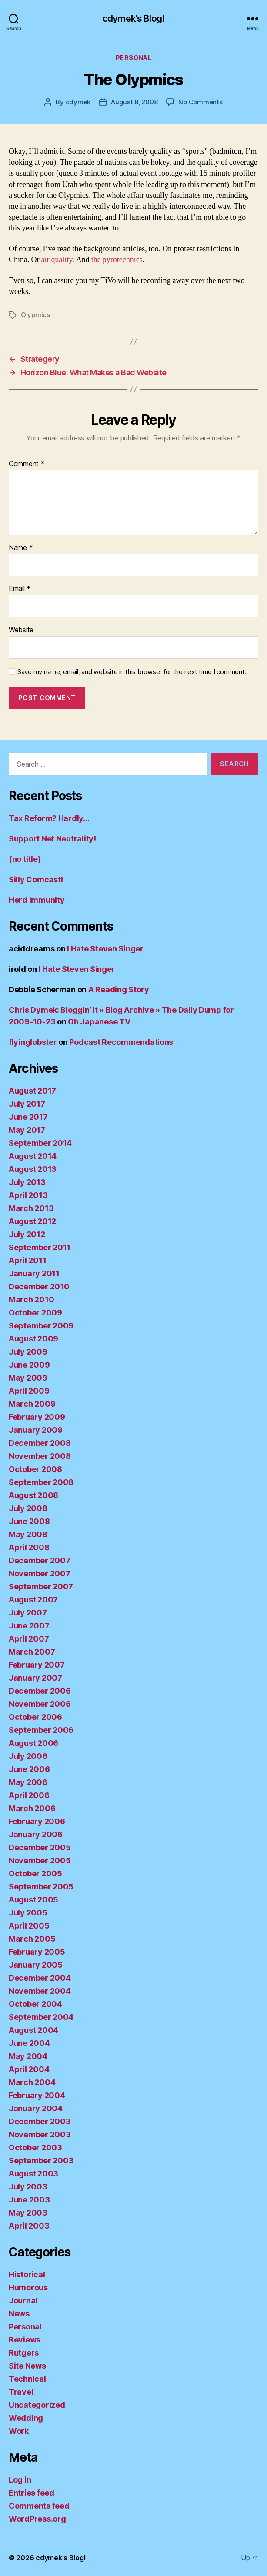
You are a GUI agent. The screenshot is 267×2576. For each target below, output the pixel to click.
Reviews (24, 2339)
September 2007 (41, 1586)
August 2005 (33, 1899)
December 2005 (40, 1847)
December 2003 (40, 2121)
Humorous (28, 2287)
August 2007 (33, 1599)
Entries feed (31, 2492)
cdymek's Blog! (133, 18)
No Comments (200, 102)
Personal (133, 57)
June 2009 (29, 1364)
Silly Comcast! (36, 879)
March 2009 (32, 1403)
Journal (23, 2300)
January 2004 (36, 2108)
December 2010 (39, 1286)
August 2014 (33, 1156)
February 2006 (37, 1821)
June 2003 (29, 2199)
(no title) (24, 859)
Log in (20, 2479)
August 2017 (32, 1090)
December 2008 (40, 1443)
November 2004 (40, 1990)
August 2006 (33, 1743)
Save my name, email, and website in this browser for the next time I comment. (131, 672)
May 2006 (28, 1782)
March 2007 (32, 1651)
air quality (57, 260)
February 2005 (37, 1951)
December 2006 (40, 1690)
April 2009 (29, 1390)
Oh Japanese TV (99, 1021)
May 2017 (27, 1130)
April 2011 (27, 1260)
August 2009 (33, 1338)
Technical (27, 2378)
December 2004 (40, 1977)
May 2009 (28, 1377)
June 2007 (29, 1625)
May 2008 (28, 1534)
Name (21, 548)
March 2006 (32, 1808)
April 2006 (29, 1795)
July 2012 (27, 1234)
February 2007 (37, 1664)
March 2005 (32, 1938)
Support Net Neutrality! (52, 838)
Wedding (26, 2418)
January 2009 (36, 1430)
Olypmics (35, 314)
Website (21, 630)
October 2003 (35, 2147)
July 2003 (28, 2186)
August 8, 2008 (134, 102)
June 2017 (28, 1116)
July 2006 (28, 1756)
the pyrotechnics (117, 260)
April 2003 (29, 2225)
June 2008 (29, 1521)
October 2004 (35, 2004)
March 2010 (31, 1299)
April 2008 (29, 1547)
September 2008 (41, 1482)
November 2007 (39, 1573)
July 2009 (28, 1351)
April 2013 (28, 1195)
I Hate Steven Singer (105, 948)
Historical (27, 2274)
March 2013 (31, 1208)
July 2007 (28, 1612)
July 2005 (28, 1912)
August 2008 (33, 1495)
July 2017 (27, 1103)
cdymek (78, 102)
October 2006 (35, 1717)
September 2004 (41, 2017)
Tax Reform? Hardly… (49, 818)
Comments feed (39, 2505)
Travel (21, 2391)
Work (19, 2431)
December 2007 (39, 1560)
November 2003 (40, 2134)
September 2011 (39, 1247)
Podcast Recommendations (121, 1042)
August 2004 (33, 2030)
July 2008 (28, 1508)
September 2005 (41, 1886)
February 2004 (37, 2095)
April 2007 (29, 1638)
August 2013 (33, 1169)
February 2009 (37, 1416)
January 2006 (36, 1834)
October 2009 (35, 1312)
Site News (27, 2365)
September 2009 (41, 1325)
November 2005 (40, 1860)
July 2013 (27, 1182)
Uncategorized (37, 2404)
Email (19, 589)
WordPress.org (37, 2518)
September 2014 (40, 1143)
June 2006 (29, 1769)
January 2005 (36, 1964)
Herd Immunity (37, 899)
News (19, 2313)
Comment (27, 464)
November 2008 (40, 1456)
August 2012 (32, 1221)
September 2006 (41, 1730)
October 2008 (35, 1469)
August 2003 (33, 2173)
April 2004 (29, 2069)
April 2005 (29, 1925)
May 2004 (28, 2056)
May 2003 (28, 2212)
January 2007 (35, 1677)
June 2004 (29, 2043)
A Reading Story (118, 989)
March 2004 (32, 2082)
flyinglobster (33, 1042)
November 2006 (40, 1703)
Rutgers (24, 2352)
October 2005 (35, 1873)
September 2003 (41, 2160)
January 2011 (34, 1273)
